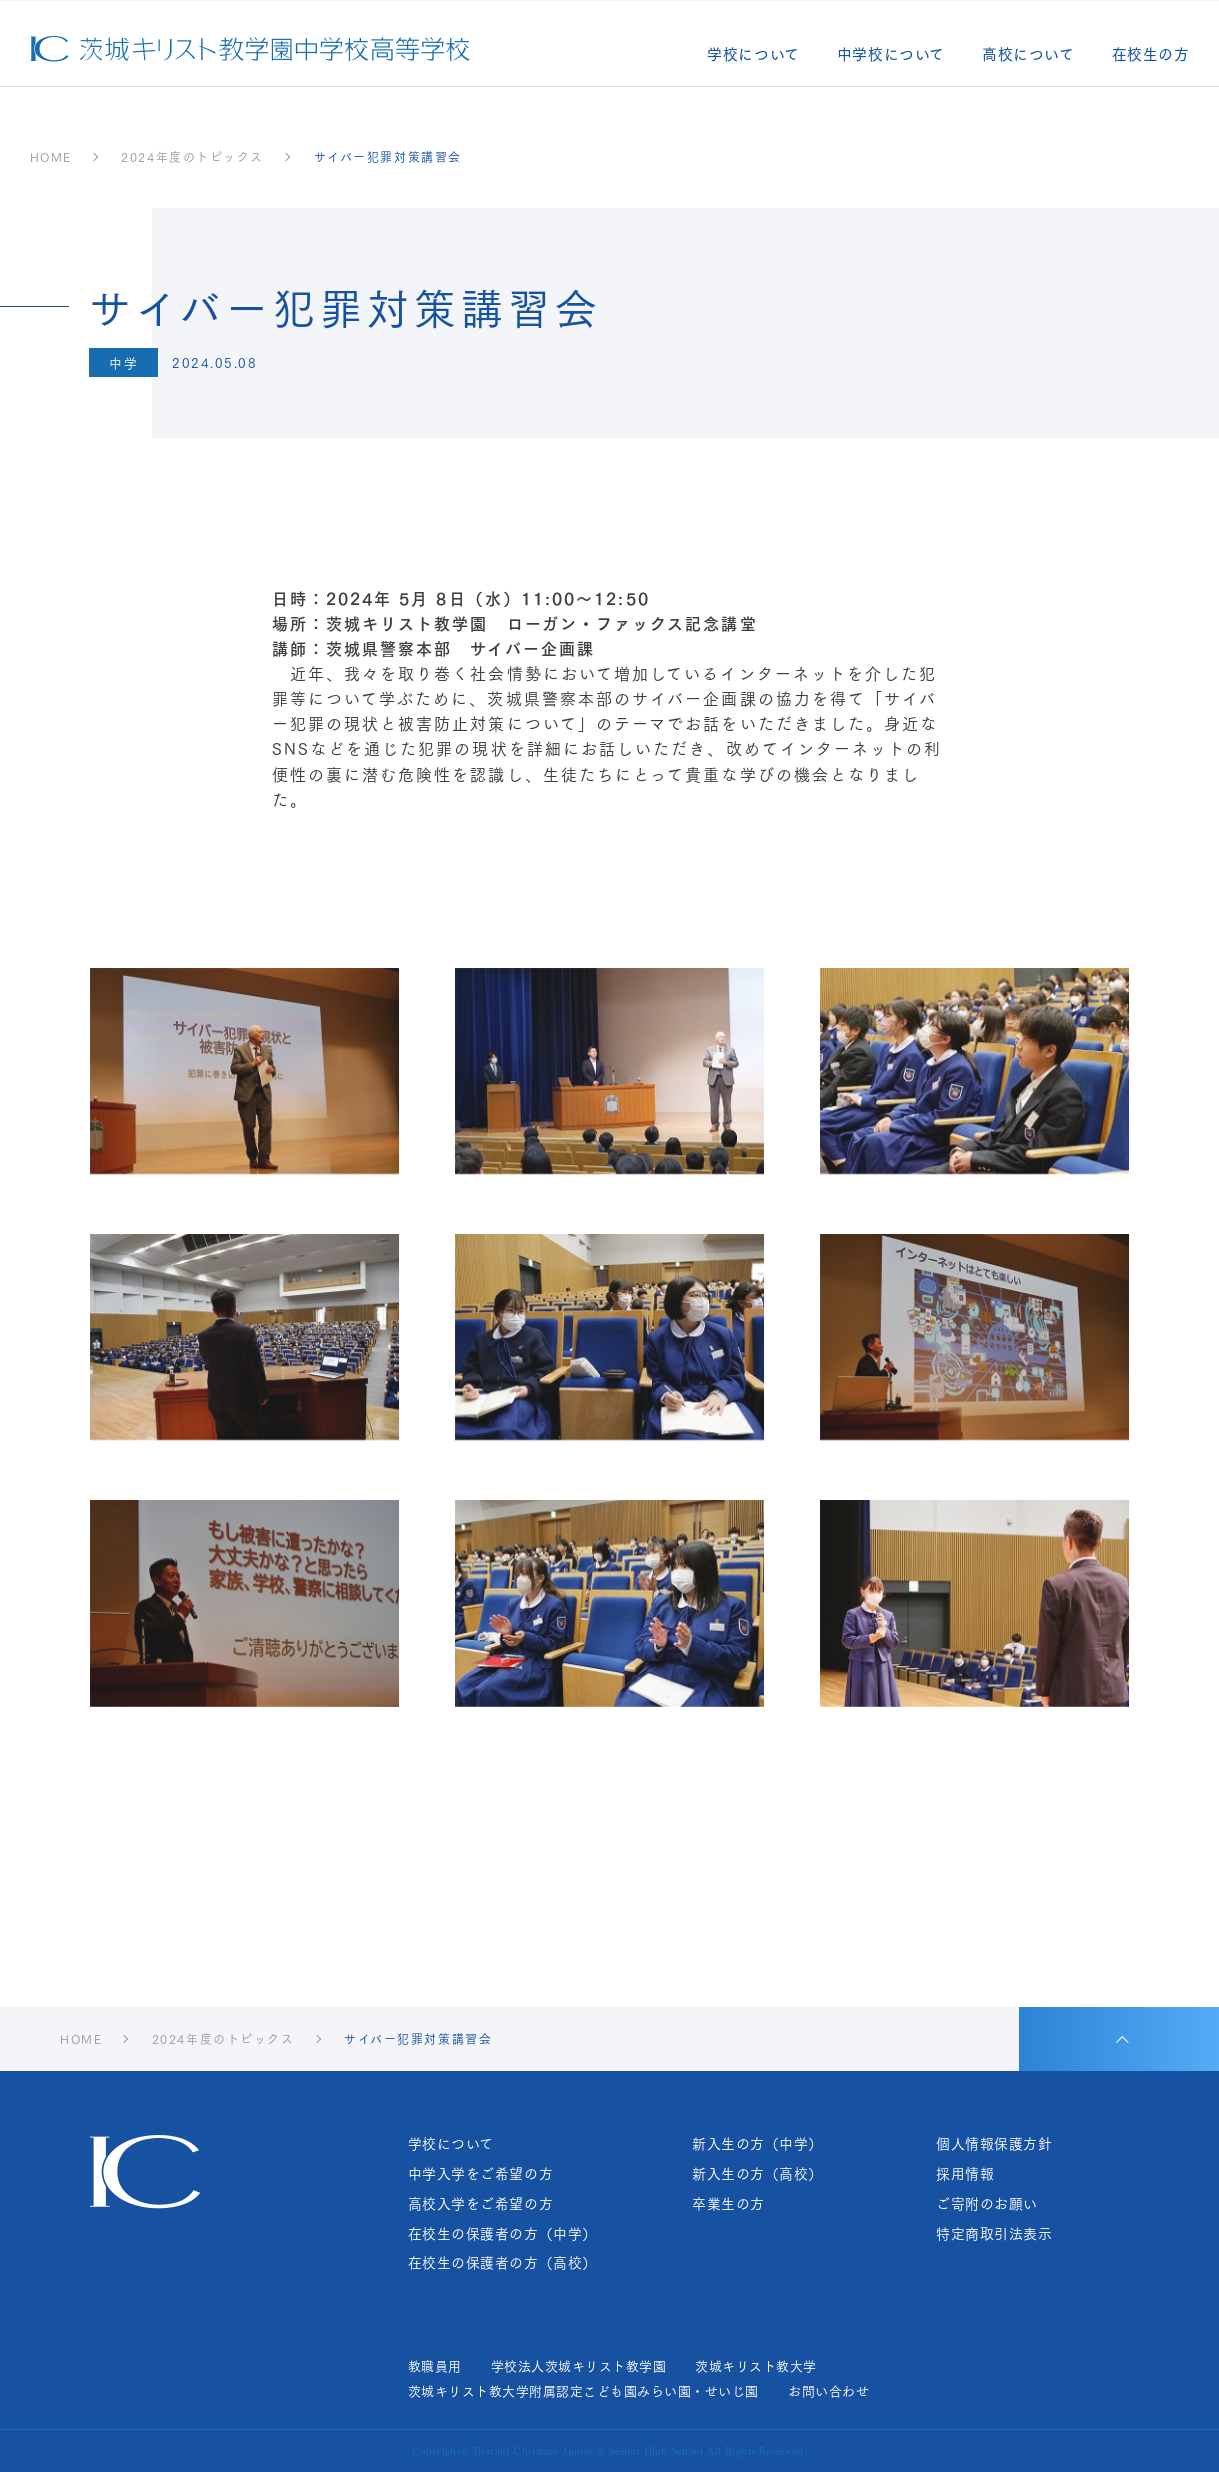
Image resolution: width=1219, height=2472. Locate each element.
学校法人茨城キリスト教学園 (579, 2366)
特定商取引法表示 (994, 2233)
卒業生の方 (728, 2203)
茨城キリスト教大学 (756, 2366)
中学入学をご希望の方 (480, 2173)
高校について (1028, 55)
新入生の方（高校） (757, 2173)
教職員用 (434, 2366)
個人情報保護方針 (994, 2143)
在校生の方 (1151, 55)
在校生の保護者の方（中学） (501, 2233)
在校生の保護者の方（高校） (501, 2262)
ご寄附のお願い (987, 2203)
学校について (753, 55)
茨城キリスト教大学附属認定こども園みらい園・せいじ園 (582, 2391)
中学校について (891, 55)
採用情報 (965, 2173)
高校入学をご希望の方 (480, 2203)
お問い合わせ (828, 2391)
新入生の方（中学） (757, 2143)
